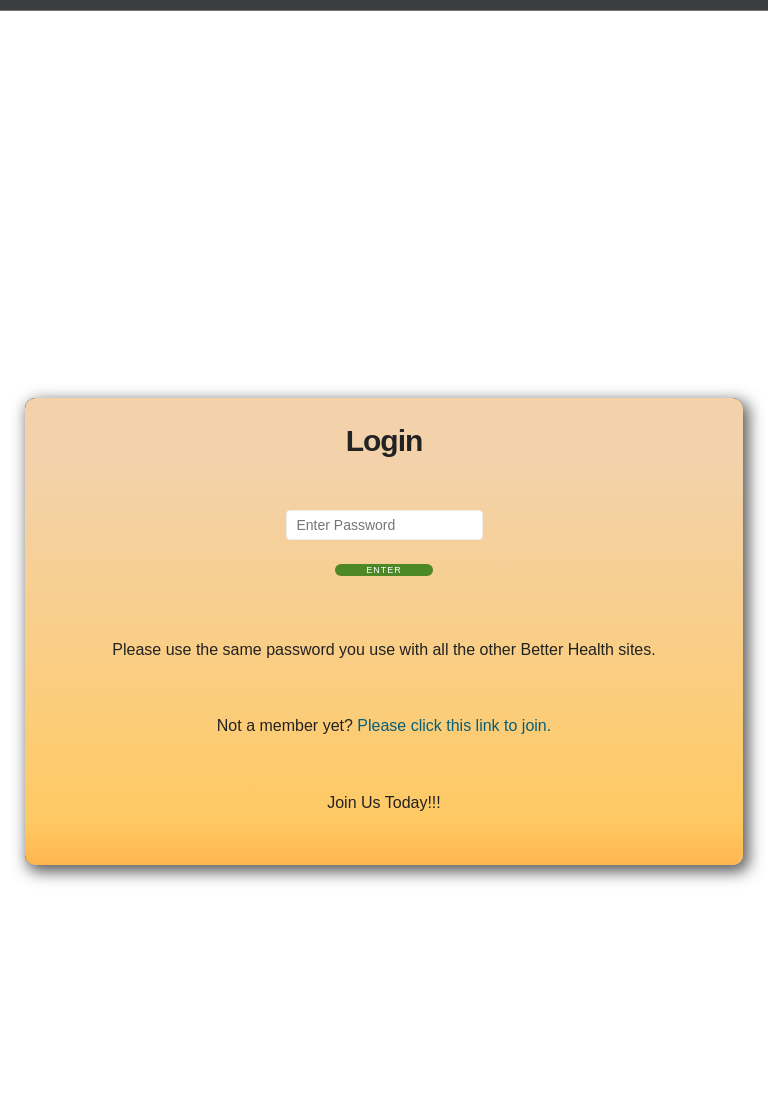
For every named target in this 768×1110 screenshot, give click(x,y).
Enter (384, 570)
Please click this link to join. (454, 725)
